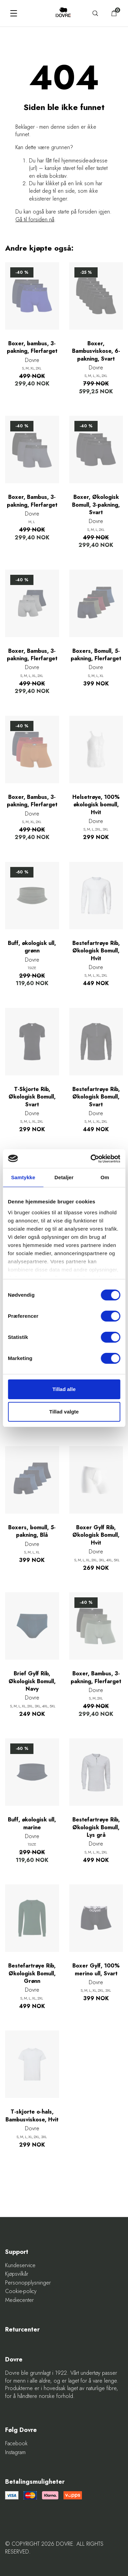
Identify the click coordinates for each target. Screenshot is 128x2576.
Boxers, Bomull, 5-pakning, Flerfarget (96, 654)
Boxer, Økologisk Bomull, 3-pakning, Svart (96, 504)
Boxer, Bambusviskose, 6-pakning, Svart (96, 351)
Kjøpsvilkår (16, 2274)
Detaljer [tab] (64, 1177)
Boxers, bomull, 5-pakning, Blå (32, 1531)
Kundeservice (20, 2265)
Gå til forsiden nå (34, 219)
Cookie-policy (21, 2291)
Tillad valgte (64, 1412)
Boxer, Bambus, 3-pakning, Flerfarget (32, 500)
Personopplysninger (28, 2283)
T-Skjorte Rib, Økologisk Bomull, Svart (32, 1097)
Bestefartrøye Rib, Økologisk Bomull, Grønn (32, 1973)
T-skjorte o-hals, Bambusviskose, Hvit (31, 2115)
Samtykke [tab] (23, 1177)
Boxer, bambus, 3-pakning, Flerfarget (32, 347)
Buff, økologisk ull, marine (32, 1823)
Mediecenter (19, 2300)
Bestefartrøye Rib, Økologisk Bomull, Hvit (96, 950)
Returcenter (22, 2329)
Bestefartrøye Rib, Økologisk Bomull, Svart (96, 1097)
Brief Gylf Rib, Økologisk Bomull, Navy (32, 1681)
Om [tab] (105, 1177)
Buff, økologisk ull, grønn (32, 946)
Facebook (16, 2443)
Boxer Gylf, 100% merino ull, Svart (96, 1969)
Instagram (15, 2452)
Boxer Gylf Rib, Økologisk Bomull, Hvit (95, 1535)
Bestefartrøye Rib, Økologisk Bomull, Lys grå (96, 1827)
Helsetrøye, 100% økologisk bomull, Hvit (96, 804)
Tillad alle (63, 1389)
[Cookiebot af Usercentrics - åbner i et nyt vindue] (91, 1158)
